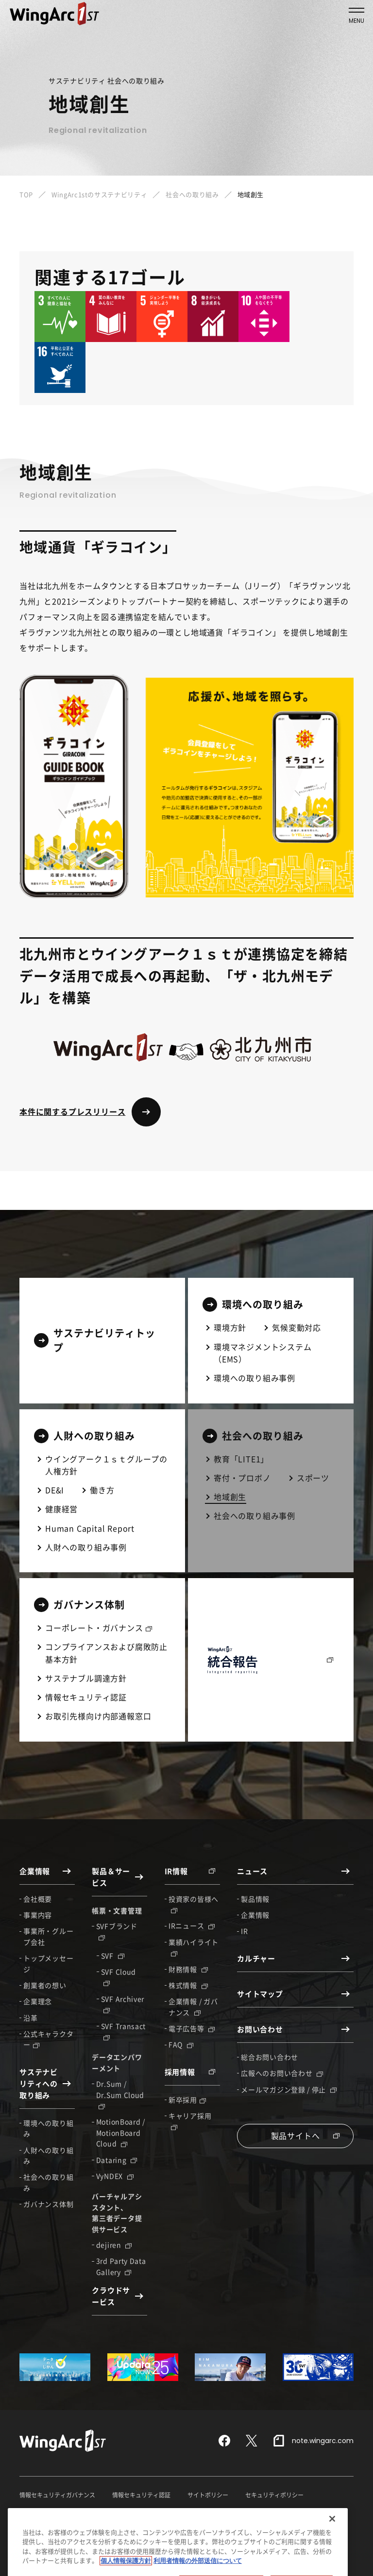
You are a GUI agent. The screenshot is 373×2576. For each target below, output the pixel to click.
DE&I (54, 1490)
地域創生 (230, 1496)
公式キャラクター (48, 2039)
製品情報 (255, 1899)
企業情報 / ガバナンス (193, 2006)
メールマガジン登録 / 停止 (289, 2089)
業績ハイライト (194, 1946)
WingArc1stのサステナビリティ (99, 194)
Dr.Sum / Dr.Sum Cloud (120, 2094)
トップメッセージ (48, 1963)
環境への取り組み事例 (254, 1378)
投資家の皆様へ (194, 1903)
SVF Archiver (122, 2003)
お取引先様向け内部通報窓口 (98, 1716)
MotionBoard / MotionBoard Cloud (120, 2132)
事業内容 (37, 1915)
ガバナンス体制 (48, 2204)
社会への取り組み (192, 194)
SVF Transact (123, 2030)
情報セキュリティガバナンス (57, 2495)
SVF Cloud (118, 1976)
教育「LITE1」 (241, 1459)
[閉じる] (332, 2556)
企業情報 (255, 1915)
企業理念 (37, 2001)
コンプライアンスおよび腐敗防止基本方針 (106, 1653)
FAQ (181, 2044)
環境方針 (230, 1327)
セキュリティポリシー (274, 2495)
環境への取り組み (48, 2128)
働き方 (102, 1490)
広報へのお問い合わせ (282, 2073)
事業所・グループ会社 (48, 1936)
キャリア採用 (190, 2120)
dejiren (114, 2245)
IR (244, 1931)
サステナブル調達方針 (86, 1678)
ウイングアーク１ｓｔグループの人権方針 (106, 1465)
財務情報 (188, 1969)
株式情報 (188, 1985)
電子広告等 (192, 2028)
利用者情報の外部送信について (199, 2513)
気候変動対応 (296, 1327)
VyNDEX (115, 2176)
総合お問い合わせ (269, 2057)
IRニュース (192, 1925)
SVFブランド (116, 1930)
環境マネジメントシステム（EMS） (263, 1353)
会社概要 (37, 1899)
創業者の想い (44, 1985)
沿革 (30, 2017)
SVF (112, 1955)
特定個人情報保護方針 (112, 2513)
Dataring (116, 2160)
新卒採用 (187, 2099)
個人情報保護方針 (42, 2513)
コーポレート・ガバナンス (98, 1627)
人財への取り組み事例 (86, 1547)
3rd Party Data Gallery (121, 2266)
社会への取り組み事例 (254, 1515)
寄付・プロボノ (242, 1478)
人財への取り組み (48, 2155)
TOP (26, 194)
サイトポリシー (207, 2495)
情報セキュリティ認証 (86, 1697)
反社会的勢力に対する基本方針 (298, 2513)
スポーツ (313, 1478)
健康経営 (61, 1509)
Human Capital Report (90, 1528)
